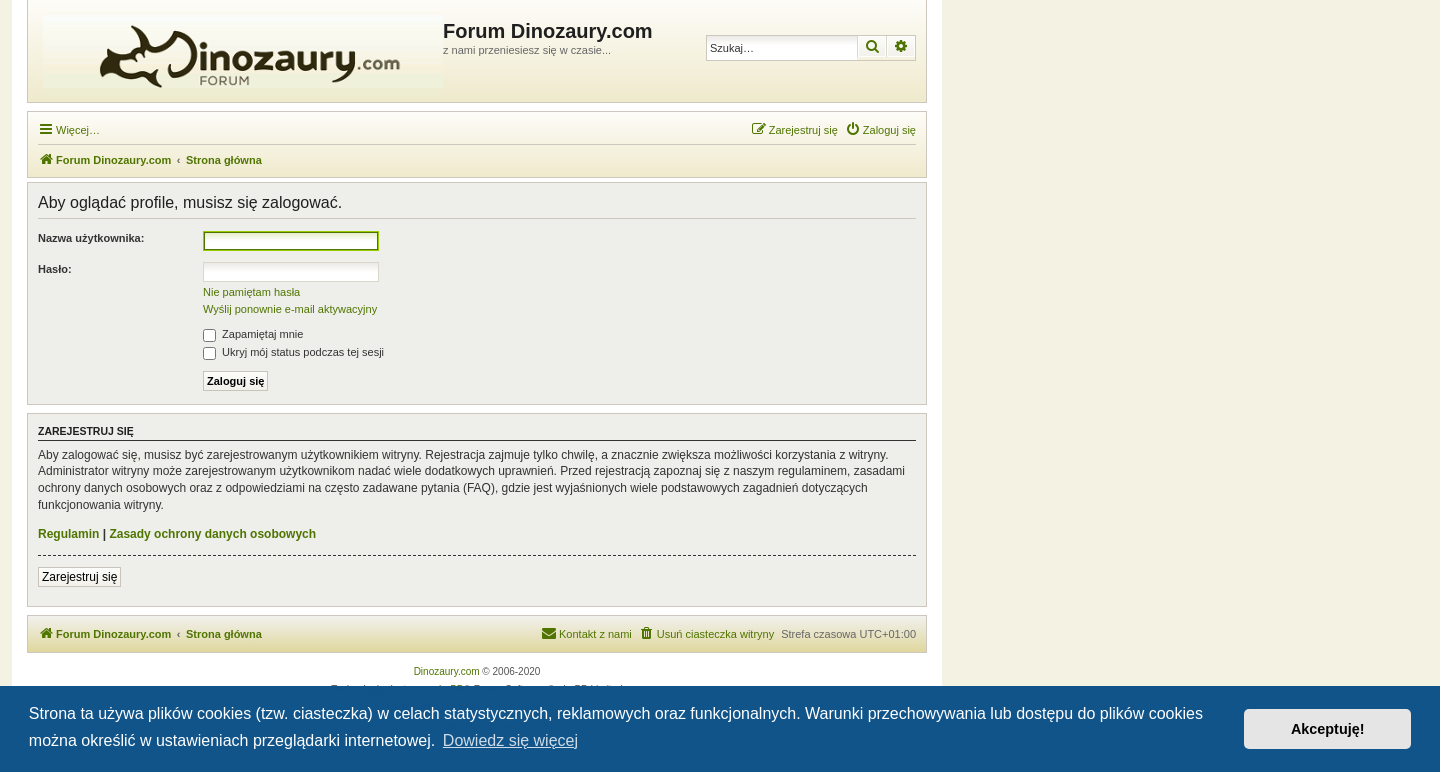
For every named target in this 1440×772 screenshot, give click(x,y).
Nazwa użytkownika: (91, 238)
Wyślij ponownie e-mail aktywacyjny (290, 309)
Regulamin (68, 534)
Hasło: (55, 269)
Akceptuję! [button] (1328, 729)
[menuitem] (880, 130)
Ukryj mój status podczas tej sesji (293, 352)
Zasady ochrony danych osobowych (212, 534)
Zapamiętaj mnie (253, 334)
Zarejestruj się (79, 577)
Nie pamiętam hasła (251, 292)
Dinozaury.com (447, 671)
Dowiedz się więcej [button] (510, 740)
